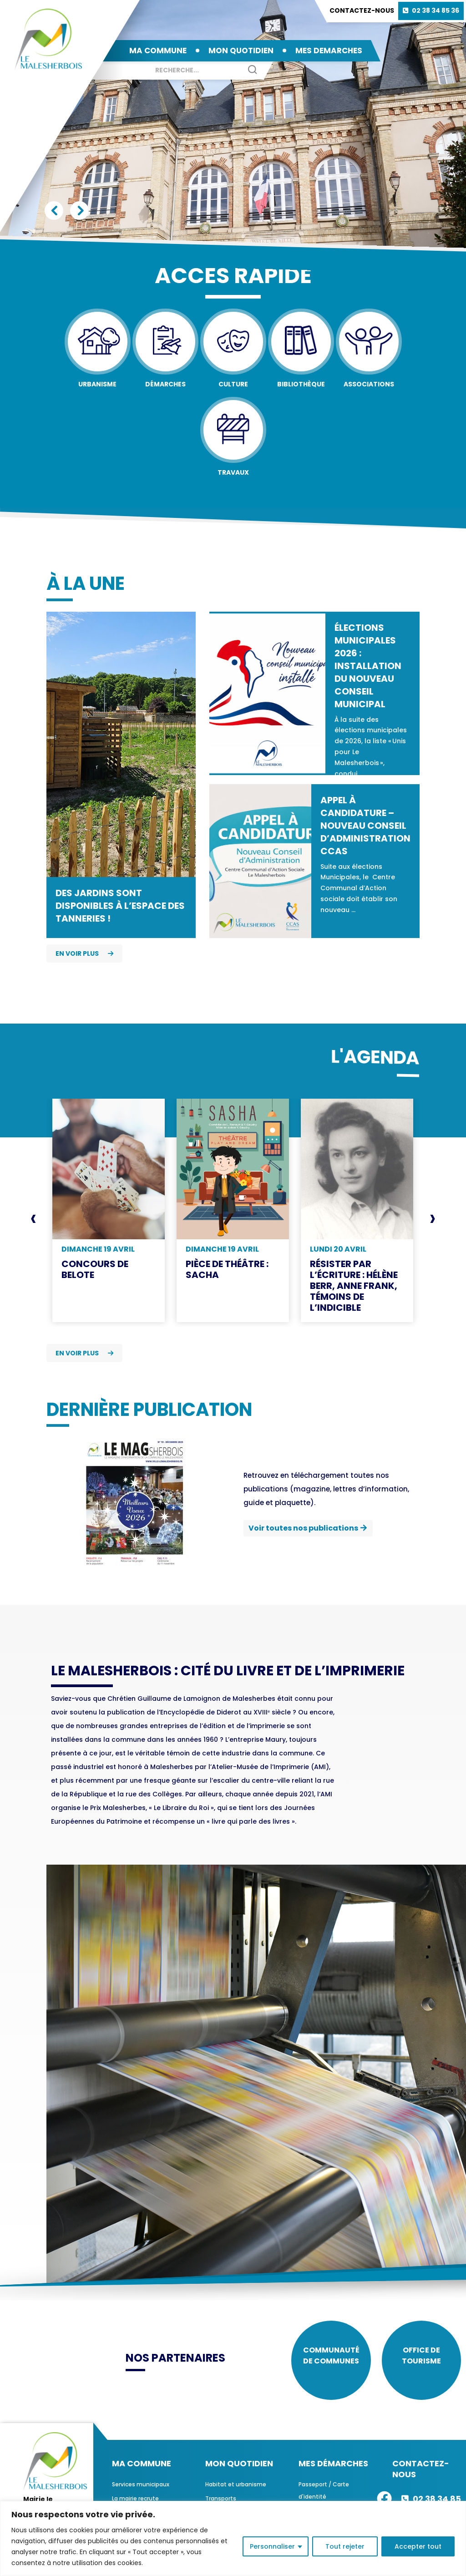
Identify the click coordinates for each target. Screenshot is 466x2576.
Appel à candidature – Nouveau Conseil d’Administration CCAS (365, 825)
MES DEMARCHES (328, 50)
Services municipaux (140, 2489)
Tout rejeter (345, 2546)
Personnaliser (272, 2546)
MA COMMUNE (158, 50)
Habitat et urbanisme (235, 2489)
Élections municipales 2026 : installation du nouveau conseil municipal (367, 665)
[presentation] (33, 1218)
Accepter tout (418, 2546)
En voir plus (84, 953)
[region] (233, 2538)
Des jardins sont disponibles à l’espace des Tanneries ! (120, 906)
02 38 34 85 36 (435, 10)
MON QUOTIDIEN (241, 50)
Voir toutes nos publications (303, 1528)
